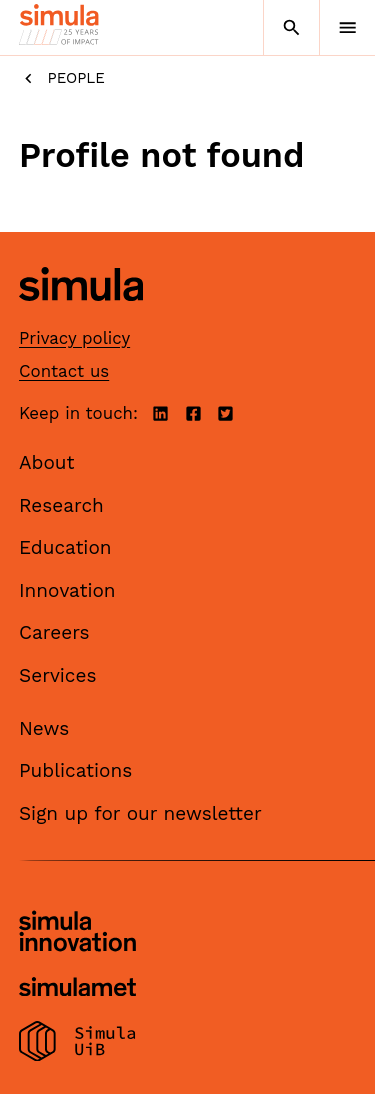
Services (57, 675)
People (62, 78)
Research (61, 505)
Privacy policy (74, 338)
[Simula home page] (81, 315)
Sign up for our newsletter (140, 813)
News (44, 728)
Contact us (64, 371)
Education (65, 547)
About (47, 462)
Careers (54, 632)
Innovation (67, 590)
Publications (75, 770)
